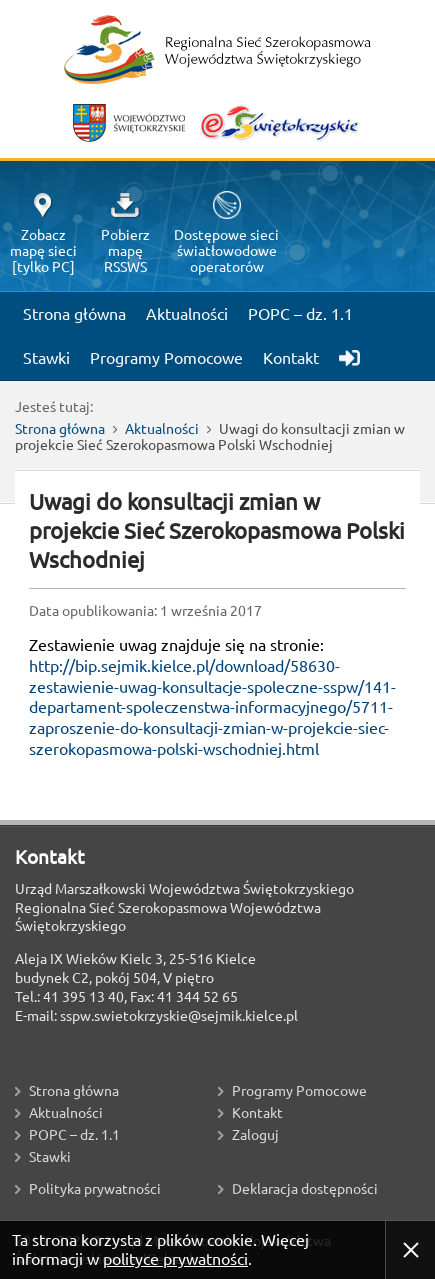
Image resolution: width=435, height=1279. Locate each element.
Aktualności (162, 429)
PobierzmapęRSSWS (125, 234)
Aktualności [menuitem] (187, 314)
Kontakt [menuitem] (291, 358)
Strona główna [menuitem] (74, 314)
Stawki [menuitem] (46, 358)
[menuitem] (341, 350)
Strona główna (60, 429)
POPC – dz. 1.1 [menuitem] (300, 314)
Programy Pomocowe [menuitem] (166, 358)
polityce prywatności (175, 1259)
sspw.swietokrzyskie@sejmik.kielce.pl (179, 1016)
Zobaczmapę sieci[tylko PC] (43, 234)
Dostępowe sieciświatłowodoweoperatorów (226, 233)
